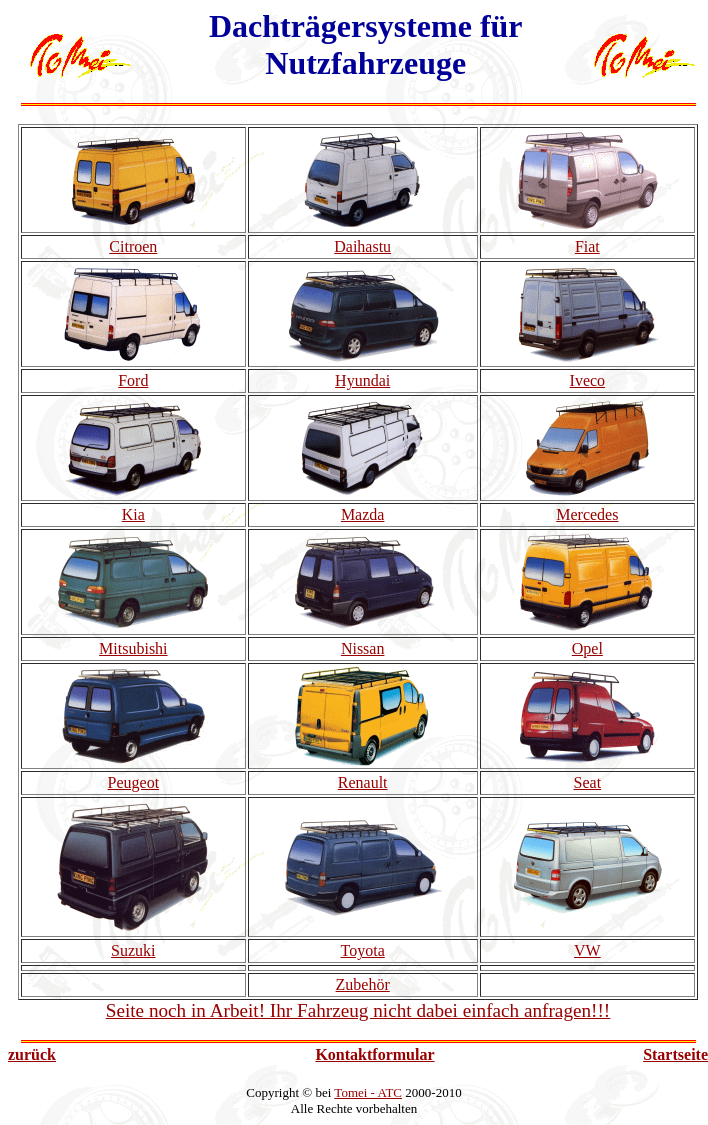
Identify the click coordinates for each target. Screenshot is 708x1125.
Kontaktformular (374, 1054)
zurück (32, 1054)
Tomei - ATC (368, 1092)
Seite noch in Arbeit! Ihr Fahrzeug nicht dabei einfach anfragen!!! (358, 1010)
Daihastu (362, 246)
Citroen (133, 246)
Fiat (587, 246)
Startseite (675, 1054)
